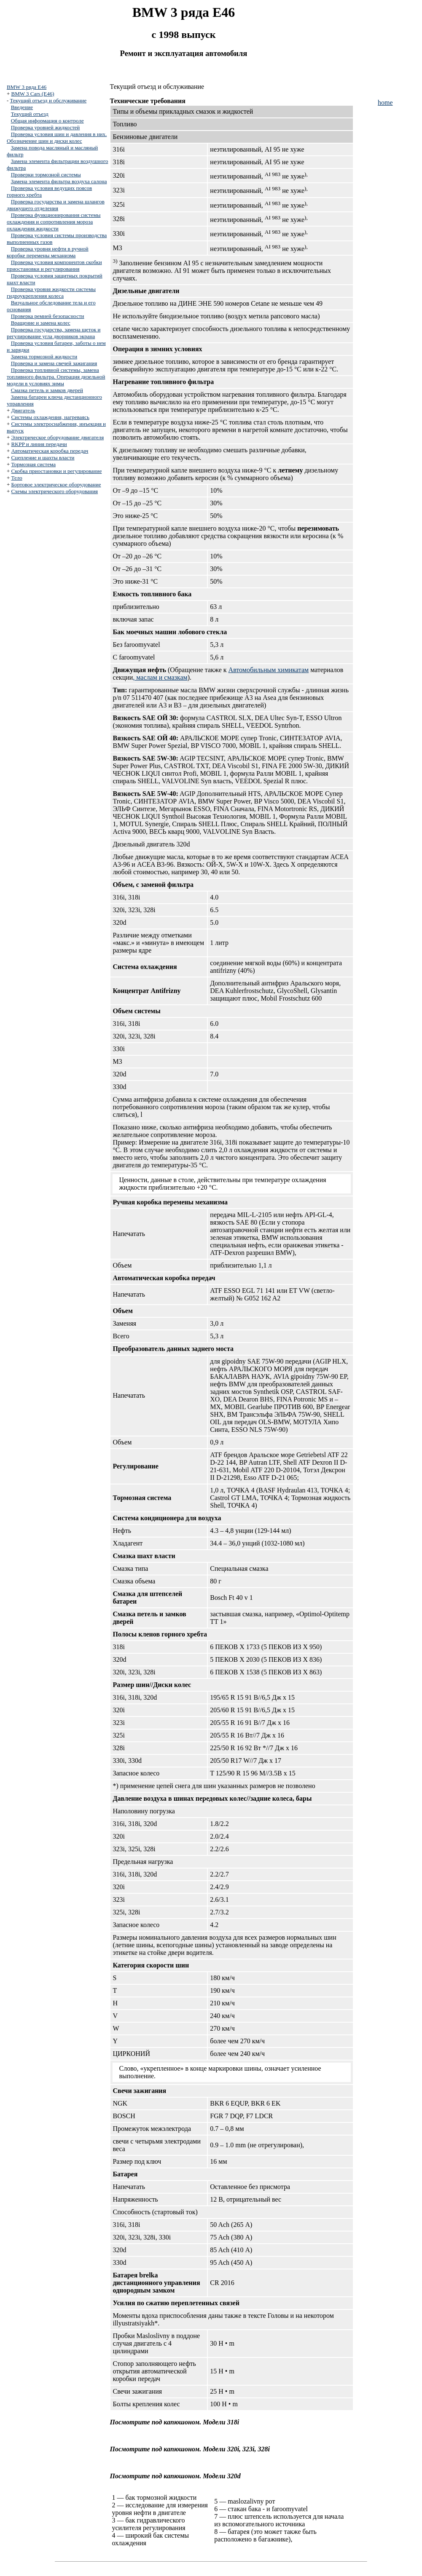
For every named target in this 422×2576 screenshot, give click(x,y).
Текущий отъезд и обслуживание (48, 100)
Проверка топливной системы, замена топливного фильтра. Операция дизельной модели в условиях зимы (56, 377)
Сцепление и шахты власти (43, 457)
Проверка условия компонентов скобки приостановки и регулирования (54, 265)
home (385, 102)
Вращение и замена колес (40, 323)
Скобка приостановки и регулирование (56, 471)
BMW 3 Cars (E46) (32, 94)
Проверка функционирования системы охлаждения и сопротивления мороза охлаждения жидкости (54, 222)
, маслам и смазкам (160, 677)
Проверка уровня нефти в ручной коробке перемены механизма (48, 252)
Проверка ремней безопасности (47, 316)
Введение (22, 107)
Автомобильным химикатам (268, 669)
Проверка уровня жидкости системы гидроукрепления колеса (51, 292)
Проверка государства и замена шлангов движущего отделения (56, 204)
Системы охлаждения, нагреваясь (50, 417)
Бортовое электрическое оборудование (56, 484)
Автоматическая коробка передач (50, 451)
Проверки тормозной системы (46, 174)
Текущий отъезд (29, 114)
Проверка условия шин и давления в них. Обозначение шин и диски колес (57, 137)
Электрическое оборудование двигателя (57, 437)
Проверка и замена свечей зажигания (54, 363)
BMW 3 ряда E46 (26, 87)
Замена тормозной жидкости (44, 356)
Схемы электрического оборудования (54, 491)
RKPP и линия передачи (39, 444)
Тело (16, 478)
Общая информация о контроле (47, 120)
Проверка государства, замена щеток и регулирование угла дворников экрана (54, 332)
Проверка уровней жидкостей (45, 127)
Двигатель (23, 410)
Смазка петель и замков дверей (47, 390)
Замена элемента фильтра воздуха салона (59, 181)
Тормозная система (33, 464)
